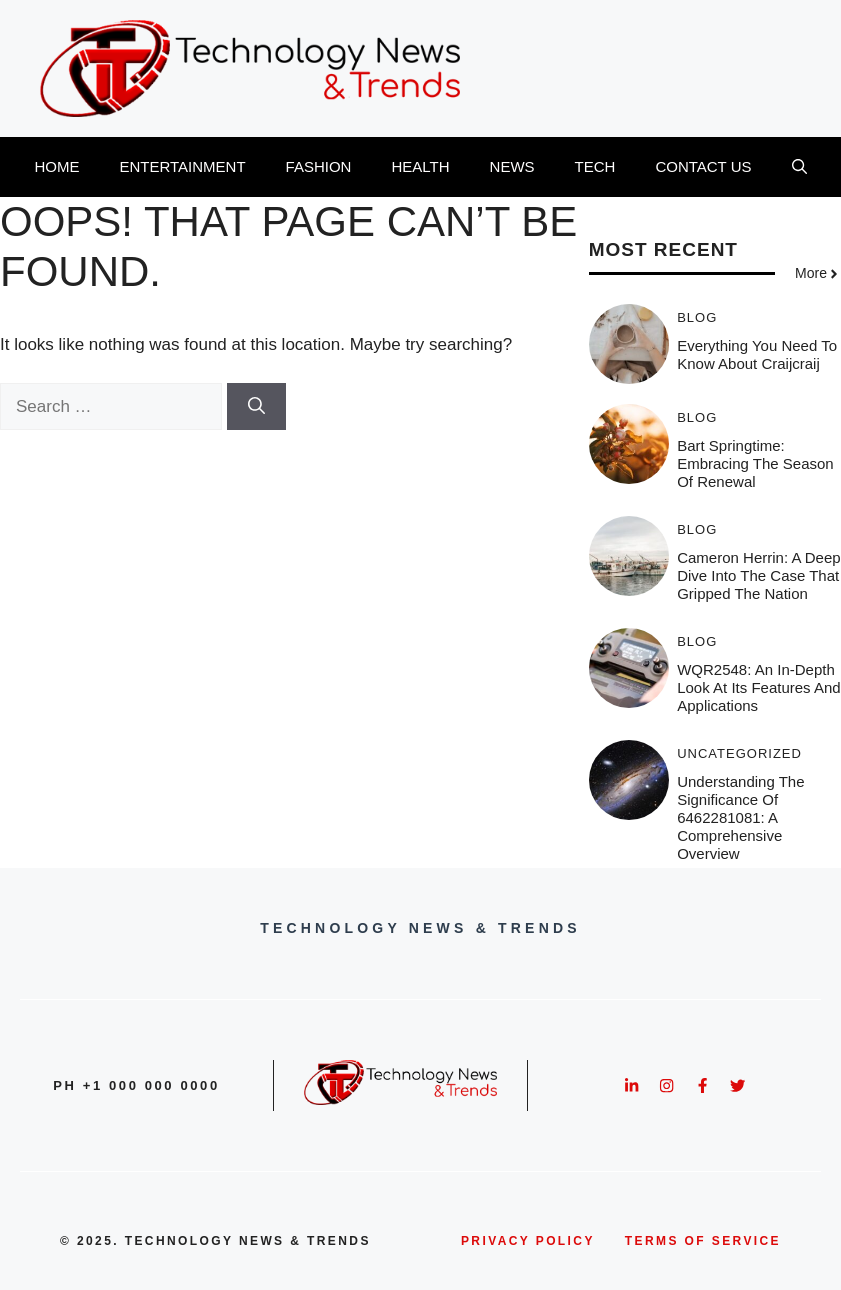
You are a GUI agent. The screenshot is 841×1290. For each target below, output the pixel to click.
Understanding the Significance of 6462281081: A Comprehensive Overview (740, 817)
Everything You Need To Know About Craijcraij (757, 354)
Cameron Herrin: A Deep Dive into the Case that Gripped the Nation (758, 575)
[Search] (256, 407)
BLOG (697, 317)
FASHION (319, 166)
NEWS (512, 166)
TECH (595, 166)
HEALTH (420, 166)
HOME (56, 166)
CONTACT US (703, 166)
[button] (799, 167)
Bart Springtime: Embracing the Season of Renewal (755, 463)
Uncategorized (739, 753)
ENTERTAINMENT (182, 166)
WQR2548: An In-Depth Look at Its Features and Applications (758, 687)
